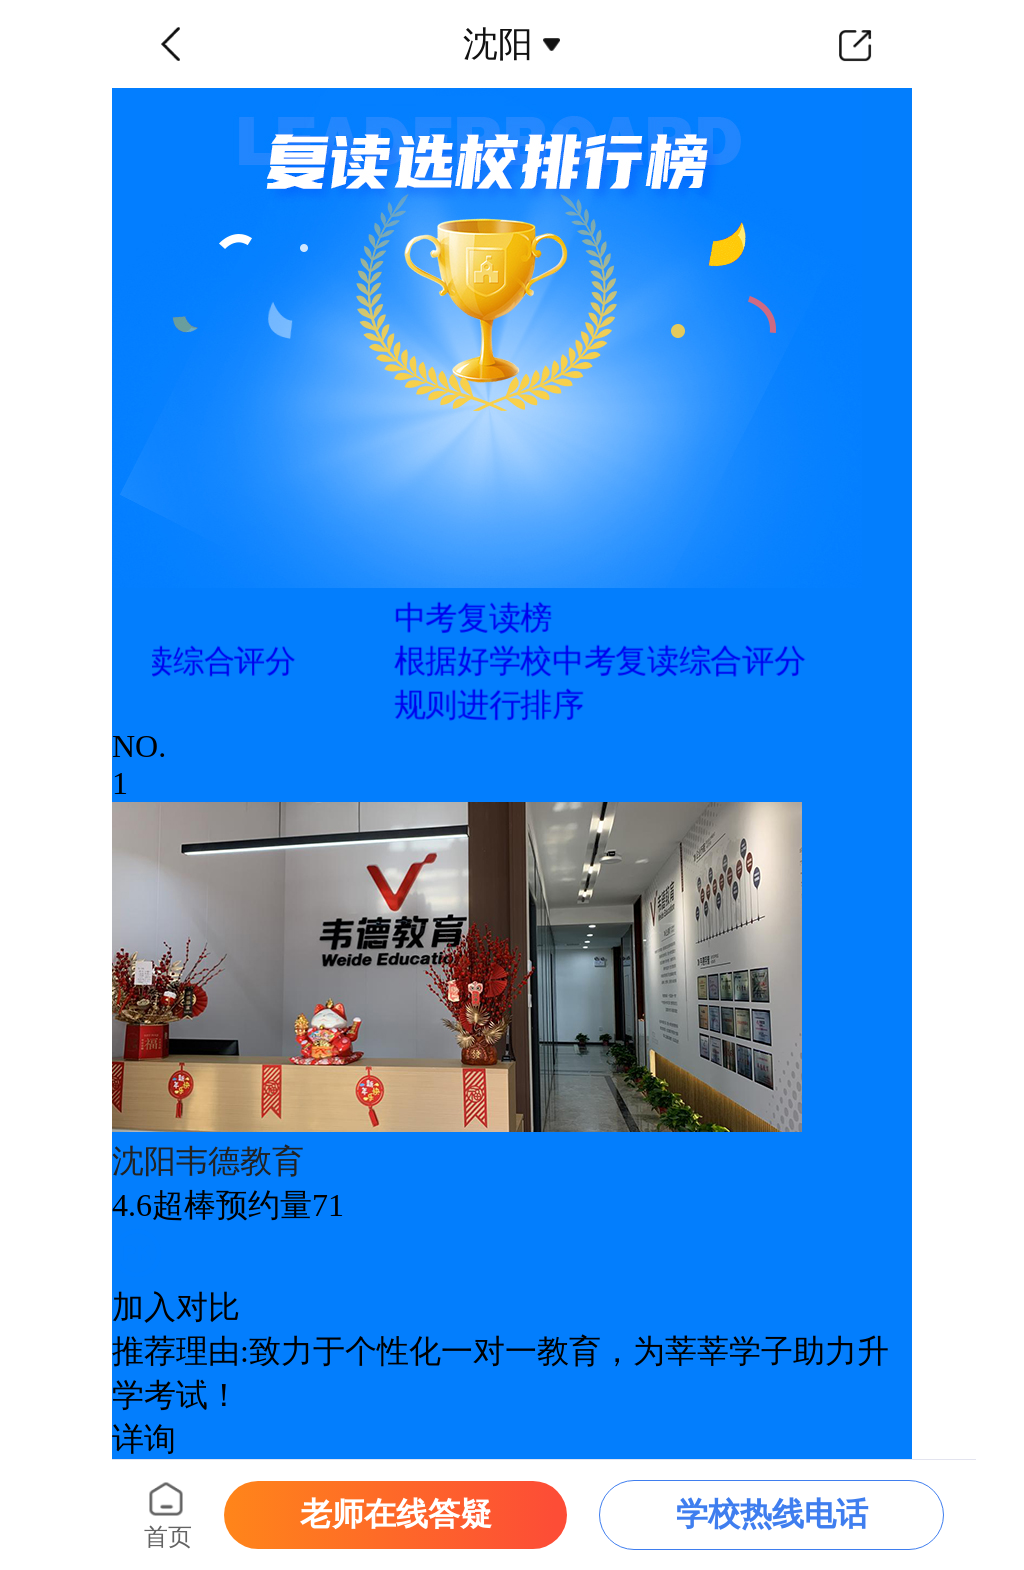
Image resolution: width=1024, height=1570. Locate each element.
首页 (168, 1537)
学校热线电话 (772, 1514)
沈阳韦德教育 (208, 1161)
